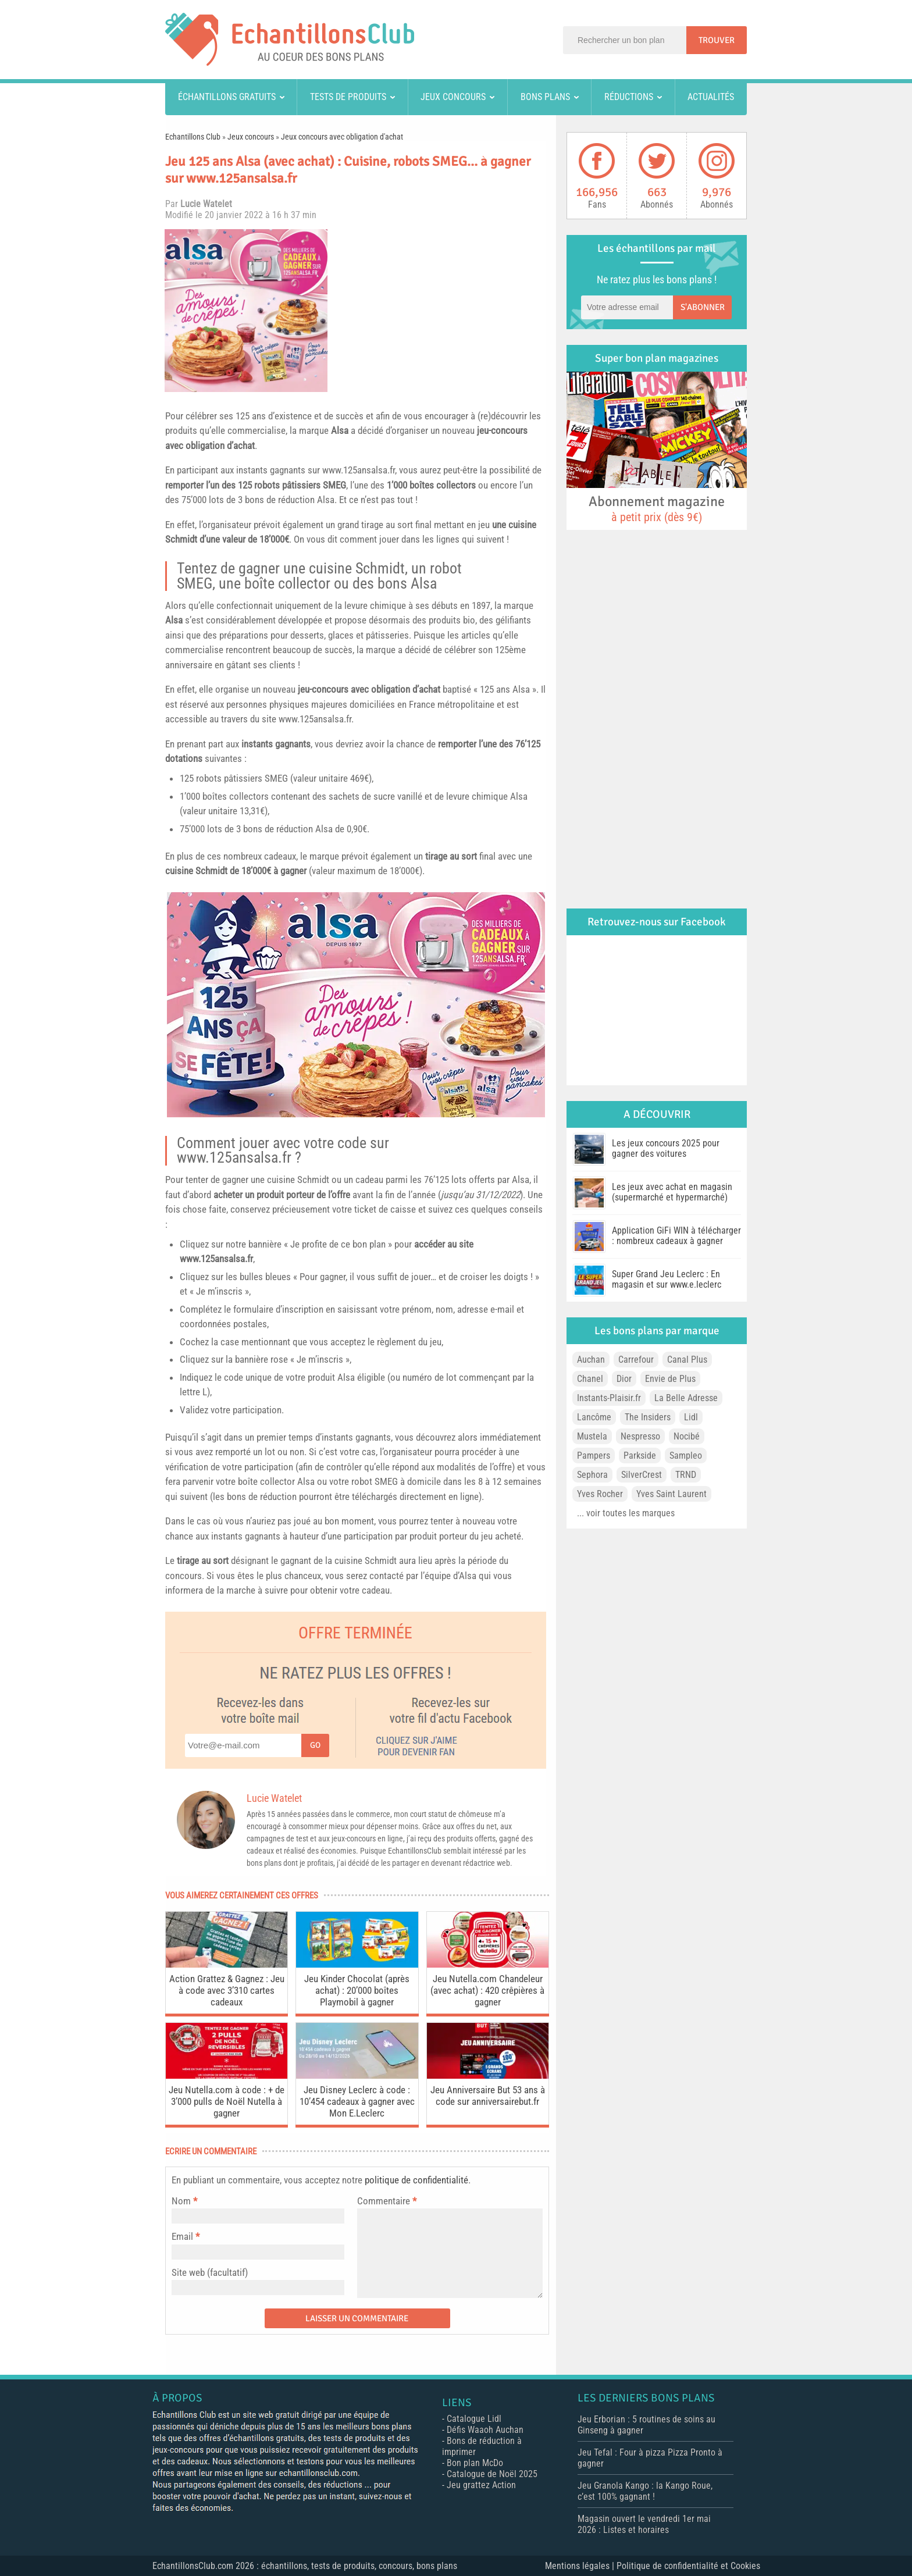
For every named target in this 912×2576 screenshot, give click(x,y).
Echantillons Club (192, 136)
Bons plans (545, 96)
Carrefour (636, 1359)
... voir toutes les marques (626, 1513)
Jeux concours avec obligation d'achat (342, 136)
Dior (624, 1378)
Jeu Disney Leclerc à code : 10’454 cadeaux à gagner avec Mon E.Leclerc (357, 2101)
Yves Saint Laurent (671, 1493)
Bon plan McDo (475, 2462)
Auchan (591, 1359)
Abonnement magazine (657, 508)
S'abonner (703, 307)
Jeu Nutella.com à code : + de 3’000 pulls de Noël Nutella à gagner (226, 2101)
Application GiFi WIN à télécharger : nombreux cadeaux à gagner (676, 1235)
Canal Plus (687, 1359)
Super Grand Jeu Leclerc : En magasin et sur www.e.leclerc (666, 1279)
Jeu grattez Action (481, 2485)
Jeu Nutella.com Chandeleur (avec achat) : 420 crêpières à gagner (487, 1990)
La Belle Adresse (686, 1397)
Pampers (593, 1455)
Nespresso (640, 1436)
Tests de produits (348, 96)
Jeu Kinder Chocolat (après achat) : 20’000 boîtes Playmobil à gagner (356, 1990)
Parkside (640, 1455)
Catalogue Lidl (474, 2418)
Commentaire (386, 2201)
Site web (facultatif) (210, 2272)
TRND (685, 1474)
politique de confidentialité (416, 2180)
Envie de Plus (670, 1378)
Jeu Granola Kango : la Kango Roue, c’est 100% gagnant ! (645, 2491)
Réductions (628, 96)
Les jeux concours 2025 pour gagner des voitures (665, 1148)
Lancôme (594, 1417)
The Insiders (648, 1417)
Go (315, 1745)
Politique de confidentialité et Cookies (688, 2565)
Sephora (592, 1474)
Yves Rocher (600, 1493)
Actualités (710, 96)
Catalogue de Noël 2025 (492, 2473)
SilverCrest (641, 1474)
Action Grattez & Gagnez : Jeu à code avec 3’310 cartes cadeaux (226, 1990)
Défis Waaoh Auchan (485, 2429)
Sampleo (685, 1455)
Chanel (590, 1378)
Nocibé (687, 1436)
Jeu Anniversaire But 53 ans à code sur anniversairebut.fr (487, 2095)
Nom (181, 2201)
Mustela (592, 1436)
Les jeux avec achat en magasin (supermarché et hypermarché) (672, 1192)
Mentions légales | (581, 2565)
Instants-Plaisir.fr (609, 1397)
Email (182, 2236)
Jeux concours (453, 96)
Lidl (691, 1417)
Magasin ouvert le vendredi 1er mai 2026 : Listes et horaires (644, 2524)
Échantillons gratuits (227, 96)
